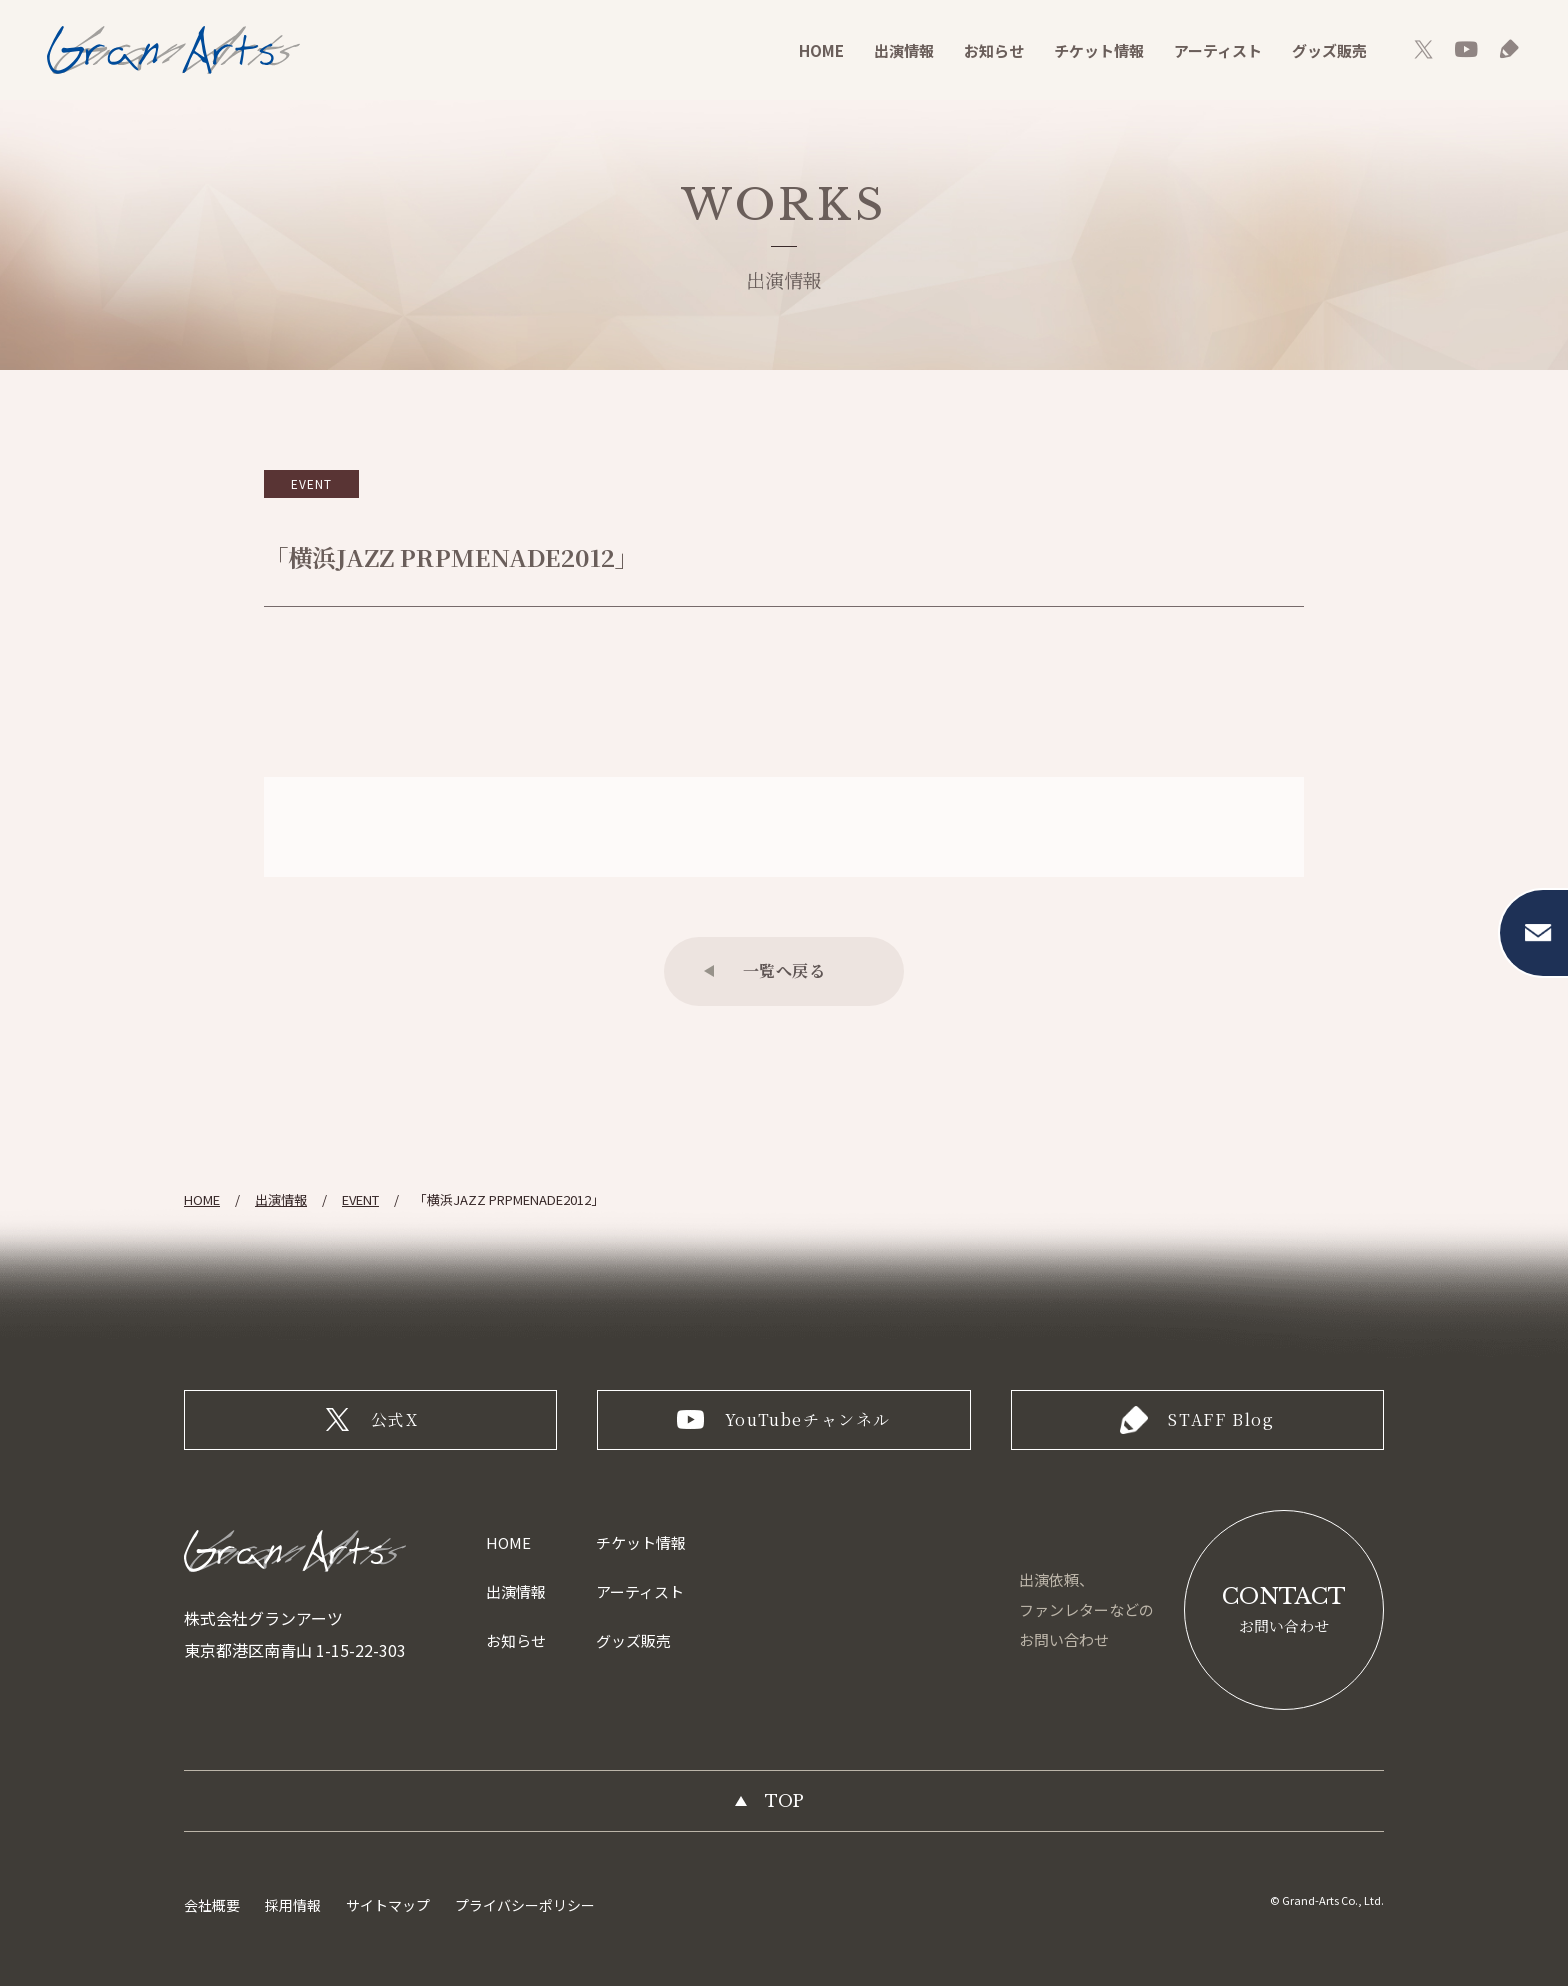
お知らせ (994, 50)
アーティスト (1218, 50)
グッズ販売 (1329, 50)
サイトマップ (388, 1905)
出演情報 (904, 50)
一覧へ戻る (784, 970)
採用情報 (293, 1905)
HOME (821, 50)
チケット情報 (1099, 50)
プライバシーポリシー (525, 1905)
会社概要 (212, 1905)
